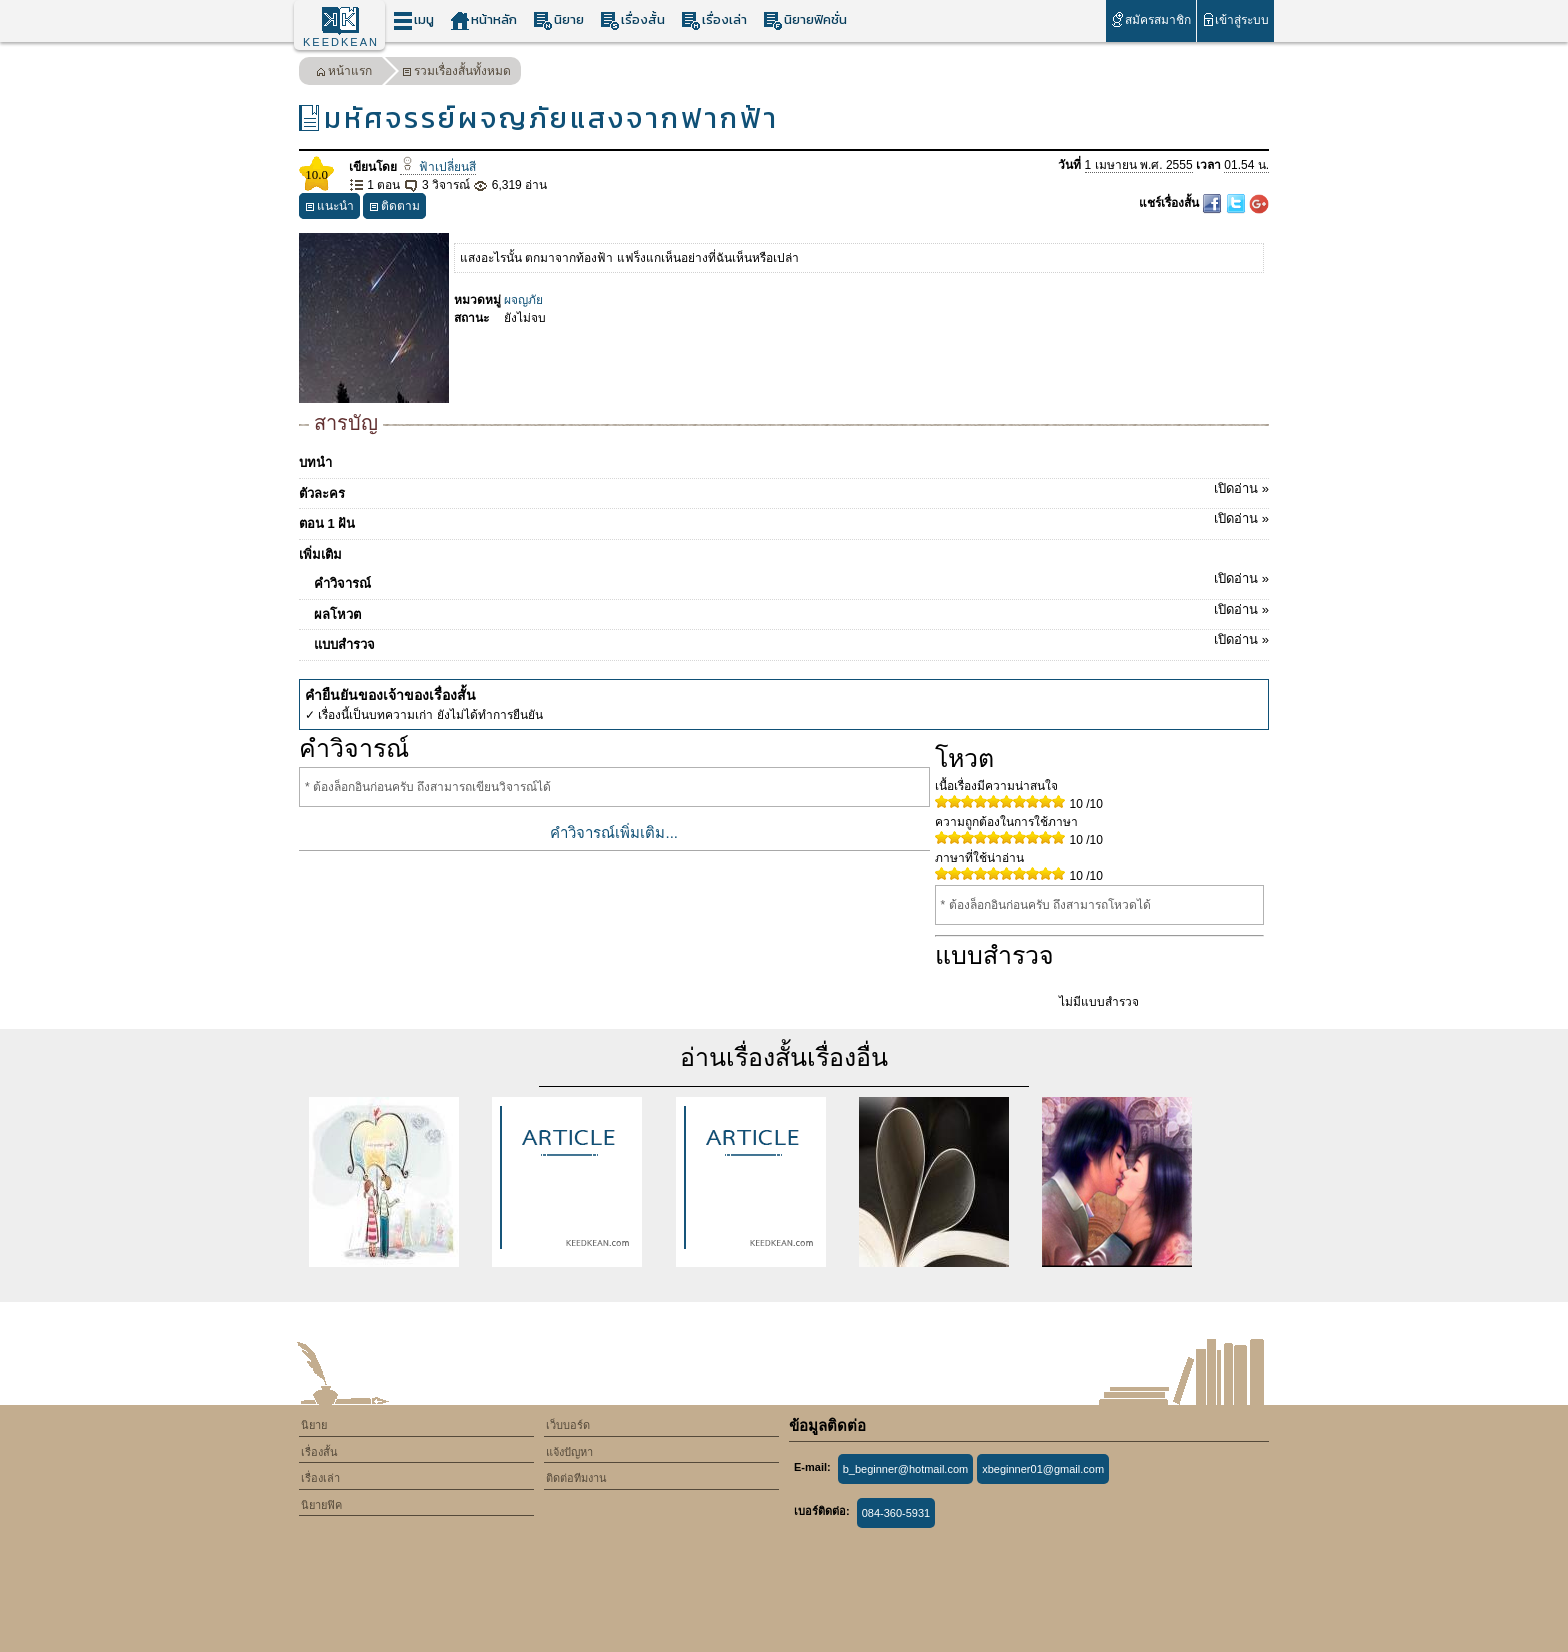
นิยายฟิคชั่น (805, 20)
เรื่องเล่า (714, 20)
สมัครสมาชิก (1150, 19)
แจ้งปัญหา (569, 1452)
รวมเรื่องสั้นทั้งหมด (456, 73)
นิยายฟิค (321, 1505)
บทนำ (315, 462)
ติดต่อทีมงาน (576, 1478)
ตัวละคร (784, 490)
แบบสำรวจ (791, 641)
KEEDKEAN (341, 42)
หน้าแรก (344, 73)
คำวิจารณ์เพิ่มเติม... (614, 832)
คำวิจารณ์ (791, 580)
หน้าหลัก (483, 20)
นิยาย (558, 20)
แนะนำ (329, 208)
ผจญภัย (523, 300)
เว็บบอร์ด (568, 1425)
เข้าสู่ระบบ (1235, 19)
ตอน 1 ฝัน (784, 520)
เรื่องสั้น (632, 20)
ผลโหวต (791, 611)
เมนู (413, 20)
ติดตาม (394, 208)
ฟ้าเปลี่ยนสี (437, 167)
